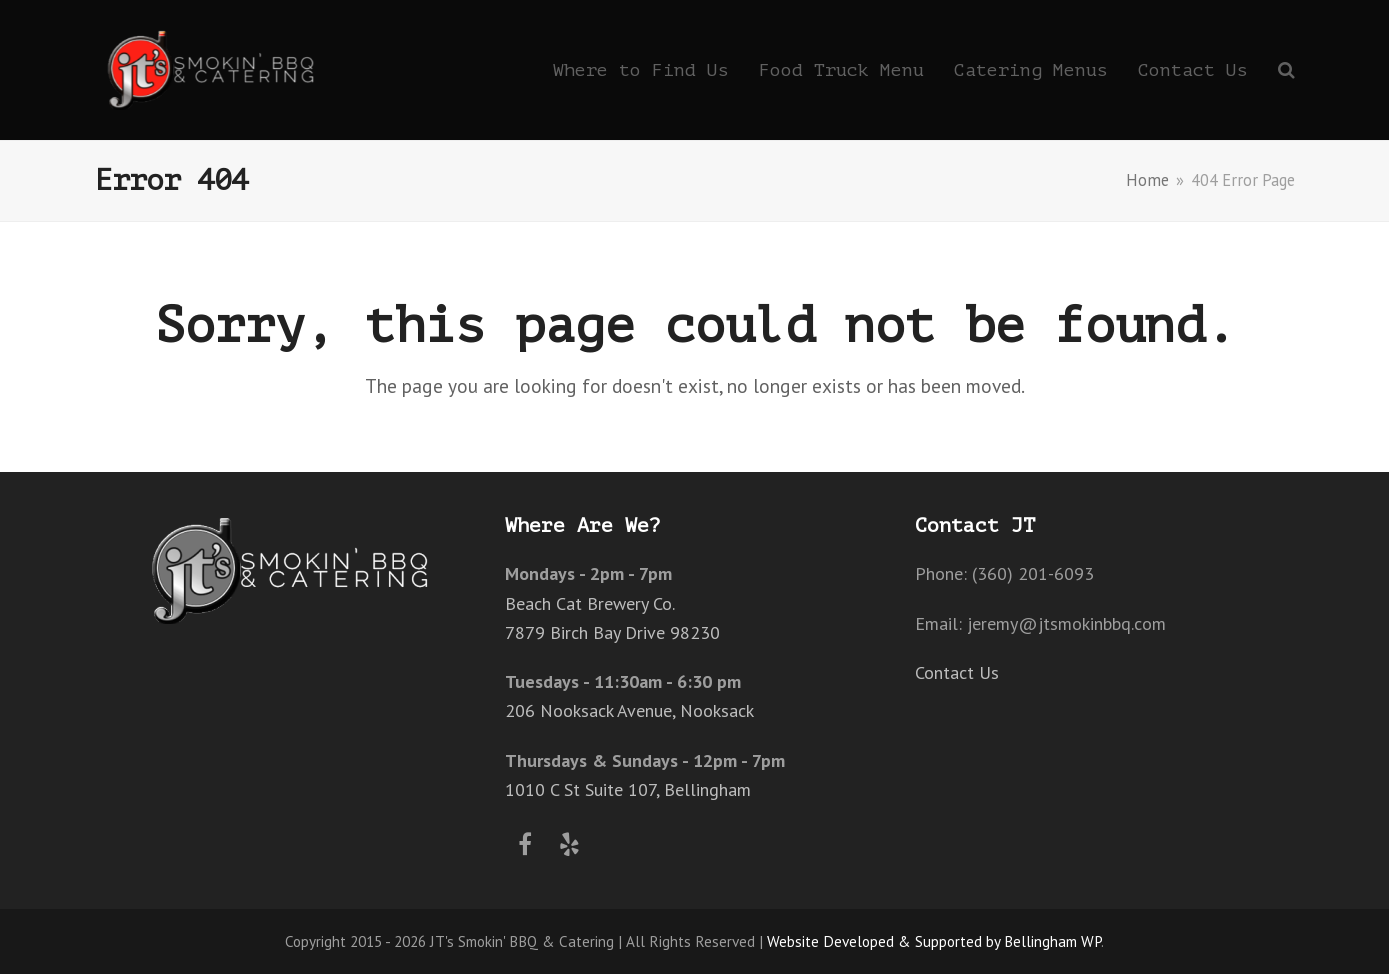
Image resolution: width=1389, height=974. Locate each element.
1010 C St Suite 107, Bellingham (628, 789)
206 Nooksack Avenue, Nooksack (629, 710)
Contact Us (957, 672)
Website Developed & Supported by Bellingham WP (934, 941)
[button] (1286, 70)
